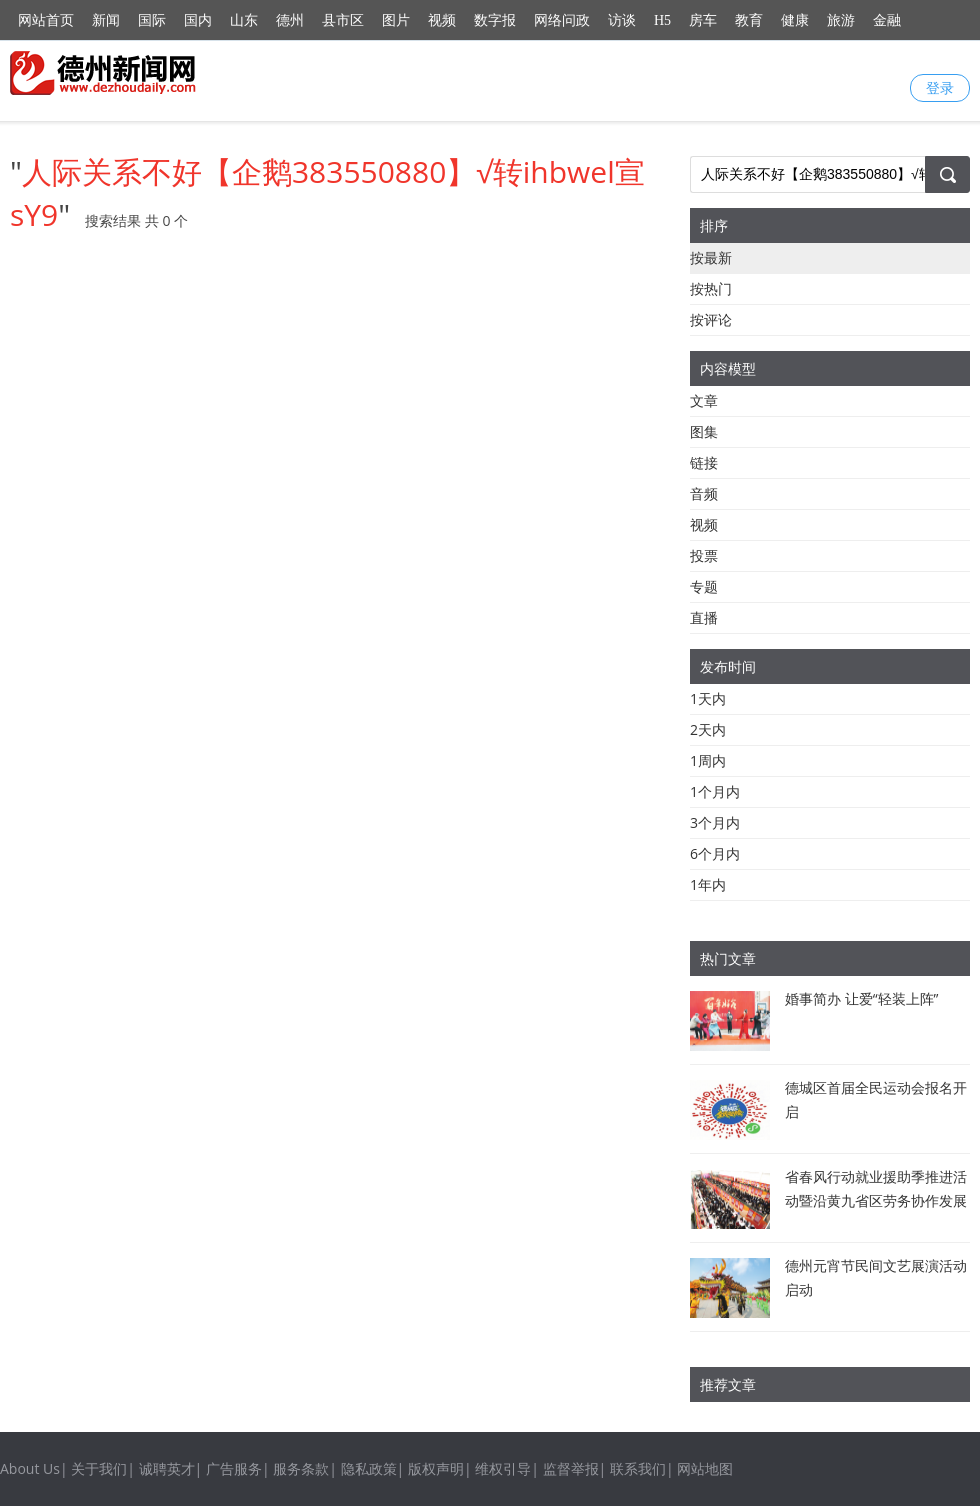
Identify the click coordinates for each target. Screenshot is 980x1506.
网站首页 (46, 20)
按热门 (711, 288)
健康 (795, 20)
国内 (198, 20)
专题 (704, 586)
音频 (704, 493)
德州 (290, 20)
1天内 (708, 698)
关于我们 (99, 1468)
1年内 (708, 884)
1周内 (708, 760)
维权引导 (503, 1468)
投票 (704, 555)
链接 (704, 462)
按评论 (711, 319)
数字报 (495, 20)
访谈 (622, 20)
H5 (662, 20)
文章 (704, 400)
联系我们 (638, 1468)
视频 (442, 20)
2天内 (708, 729)
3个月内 (715, 822)
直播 (704, 617)
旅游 (841, 20)
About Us (30, 1468)
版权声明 (436, 1468)
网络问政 (562, 20)
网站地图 (705, 1468)
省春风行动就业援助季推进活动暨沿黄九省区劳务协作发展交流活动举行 (876, 1200)
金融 (887, 20)
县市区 (343, 20)
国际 (152, 20)
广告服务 (234, 1468)
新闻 (106, 20)
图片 (396, 20)
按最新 (711, 257)
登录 (940, 87)
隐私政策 (369, 1468)
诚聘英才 (167, 1468)
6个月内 (715, 853)
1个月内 (715, 791)
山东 (244, 20)
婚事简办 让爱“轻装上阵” (861, 998)
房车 (703, 20)
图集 (704, 431)
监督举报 (571, 1468)
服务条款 (301, 1468)
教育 (749, 20)
